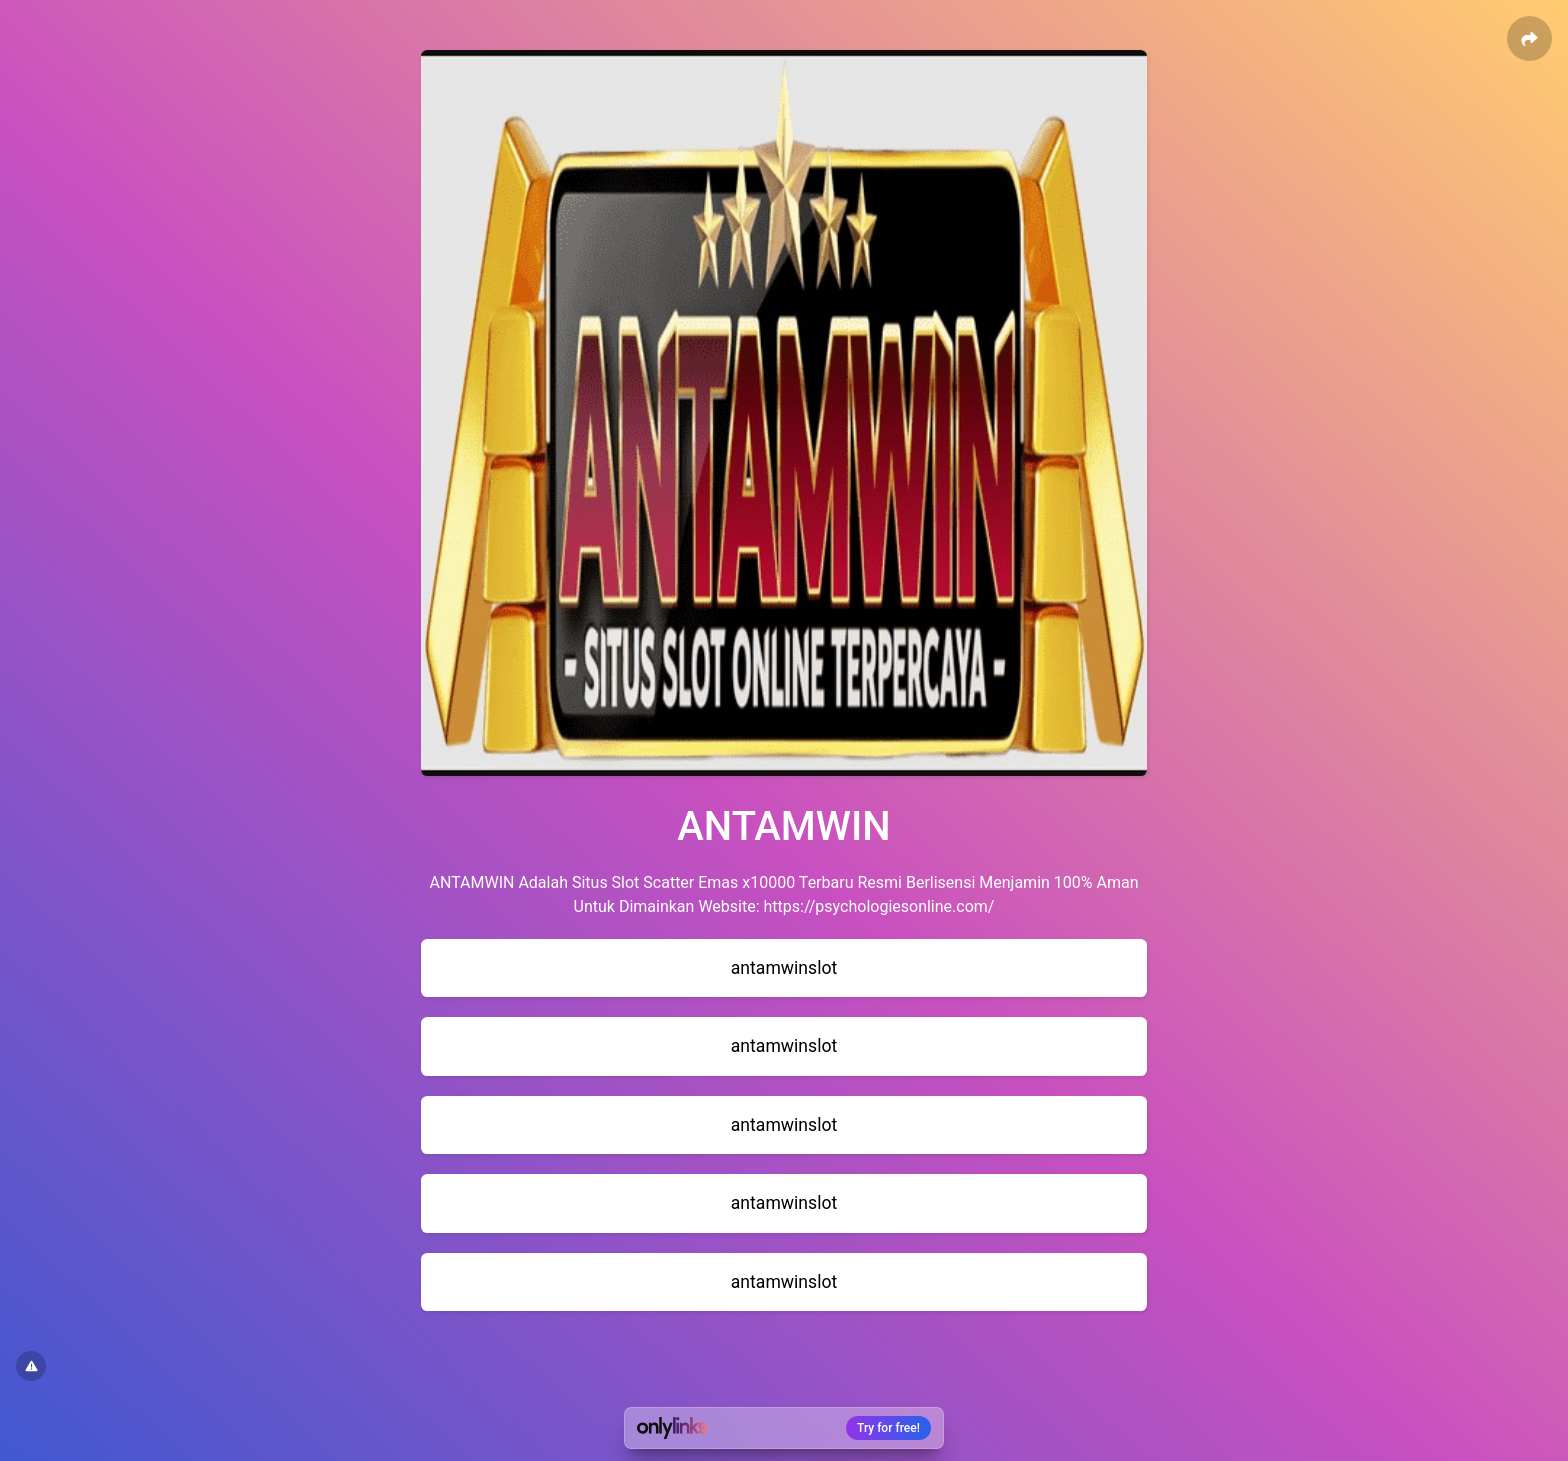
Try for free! (888, 1428)
